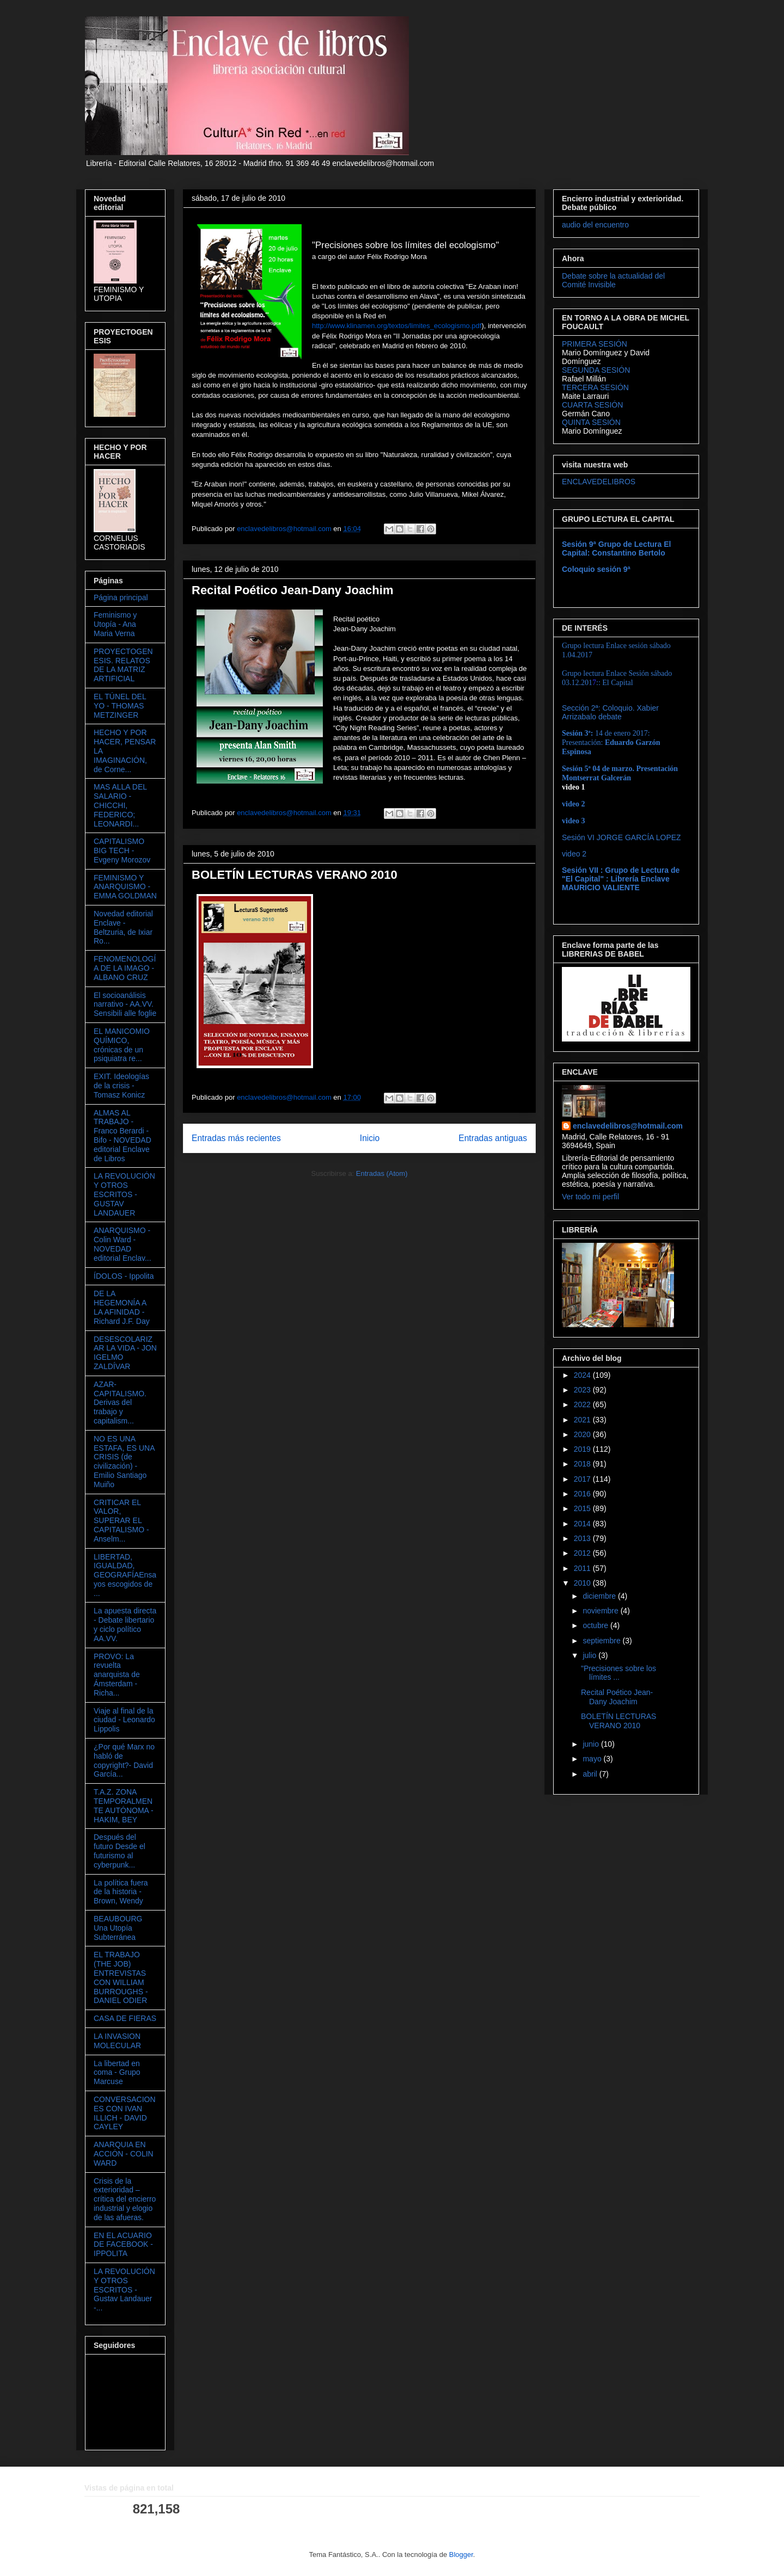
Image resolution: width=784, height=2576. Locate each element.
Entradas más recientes (236, 1138)
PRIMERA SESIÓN (594, 344)
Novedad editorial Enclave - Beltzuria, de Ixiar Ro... (123, 927)
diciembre (600, 1596)
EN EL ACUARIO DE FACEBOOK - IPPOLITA (123, 2244)
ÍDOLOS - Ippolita (124, 1276)
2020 (583, 1434)
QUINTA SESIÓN (591, 422)
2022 (583, 1404)
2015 (583, 1508)
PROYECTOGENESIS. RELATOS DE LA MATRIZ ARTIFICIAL (123, 665)
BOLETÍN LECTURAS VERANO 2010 (294, 875)
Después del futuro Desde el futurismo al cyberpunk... (119, 1851)
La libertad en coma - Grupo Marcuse (117, 2072)
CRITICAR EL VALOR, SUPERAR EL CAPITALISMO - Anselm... (121, 1520)
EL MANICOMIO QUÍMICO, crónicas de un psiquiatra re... (122, 1045)
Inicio (369, 1138)
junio (592, 1744)
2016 (583, 1493)
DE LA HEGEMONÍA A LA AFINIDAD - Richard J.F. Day (122, 1307)
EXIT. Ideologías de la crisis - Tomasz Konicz (121, 1085)
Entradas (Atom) (382, 1173)
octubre (596, 1625)
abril (591, 1774)
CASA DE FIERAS (125, 2018)
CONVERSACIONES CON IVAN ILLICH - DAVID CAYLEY (125, 2113)
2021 (583, 1419)
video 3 (573, 821)
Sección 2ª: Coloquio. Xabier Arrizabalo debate (610, 712)
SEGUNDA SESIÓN (596, 370)
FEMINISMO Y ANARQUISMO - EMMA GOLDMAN (125, 887)
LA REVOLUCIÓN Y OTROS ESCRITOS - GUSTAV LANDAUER (124, 1194)
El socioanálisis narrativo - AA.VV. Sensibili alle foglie (125, 1004)
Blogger (461, 2554)
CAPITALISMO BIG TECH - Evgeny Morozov (122, 850)
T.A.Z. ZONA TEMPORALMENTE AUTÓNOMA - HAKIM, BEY (124, 1805)
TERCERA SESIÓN (595, 387)
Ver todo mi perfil (590, 1196)
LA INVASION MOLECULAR (117, 2041)
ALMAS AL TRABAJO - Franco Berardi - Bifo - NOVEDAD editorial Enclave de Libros (122, 1135)
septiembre (602, 1640)
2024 (583, 1375)
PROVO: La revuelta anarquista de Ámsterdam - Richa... (117, 1674)
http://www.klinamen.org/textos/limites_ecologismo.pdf (396, 326)
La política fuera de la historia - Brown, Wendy (121, 1892)
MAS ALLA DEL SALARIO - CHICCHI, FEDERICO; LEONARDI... (120, 805)
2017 (583, 1479)
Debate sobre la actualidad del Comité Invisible (613, 280)
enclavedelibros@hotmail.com (628, 1125)
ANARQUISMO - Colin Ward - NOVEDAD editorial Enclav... (122, 1244)
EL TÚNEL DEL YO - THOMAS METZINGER (120, 705)
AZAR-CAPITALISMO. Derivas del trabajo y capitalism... (120, 1402)
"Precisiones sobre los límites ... (618, 1673)
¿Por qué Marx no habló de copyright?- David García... (124, 1760)
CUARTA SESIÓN (592, 404)
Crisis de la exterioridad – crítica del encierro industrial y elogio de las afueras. (125, 2199)
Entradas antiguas (492, 1138)
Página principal (121, 597)
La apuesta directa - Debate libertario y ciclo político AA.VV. (125, 1624)
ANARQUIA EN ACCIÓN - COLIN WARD (124, 2153)
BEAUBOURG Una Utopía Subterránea (118, 1928)
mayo (593, 1758)
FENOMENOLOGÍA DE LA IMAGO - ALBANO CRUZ (125, 968)
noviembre (601, 1610)
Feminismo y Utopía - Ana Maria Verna (115, 624)
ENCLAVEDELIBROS (598, 481)
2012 (583, 1553)
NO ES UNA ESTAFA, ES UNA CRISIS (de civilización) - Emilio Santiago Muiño (124, 1461)
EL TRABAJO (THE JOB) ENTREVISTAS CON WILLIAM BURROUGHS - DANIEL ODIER (121, 1977)
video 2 (574, 853)
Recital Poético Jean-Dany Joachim (292, 590)
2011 (583, 1568)
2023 (583, 1389)
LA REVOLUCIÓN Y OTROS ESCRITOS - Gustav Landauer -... (124, 2289)
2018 (583, 1463)
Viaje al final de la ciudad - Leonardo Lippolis (124, 1720)
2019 (583, 1449)
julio (590, 1655)
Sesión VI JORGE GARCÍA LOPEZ (621, 837)
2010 (583, 1583)
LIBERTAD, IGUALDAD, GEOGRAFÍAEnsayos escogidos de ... (125, 1575)
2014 (583, 1523)
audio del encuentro (595, 224)
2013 (583, 1538)
